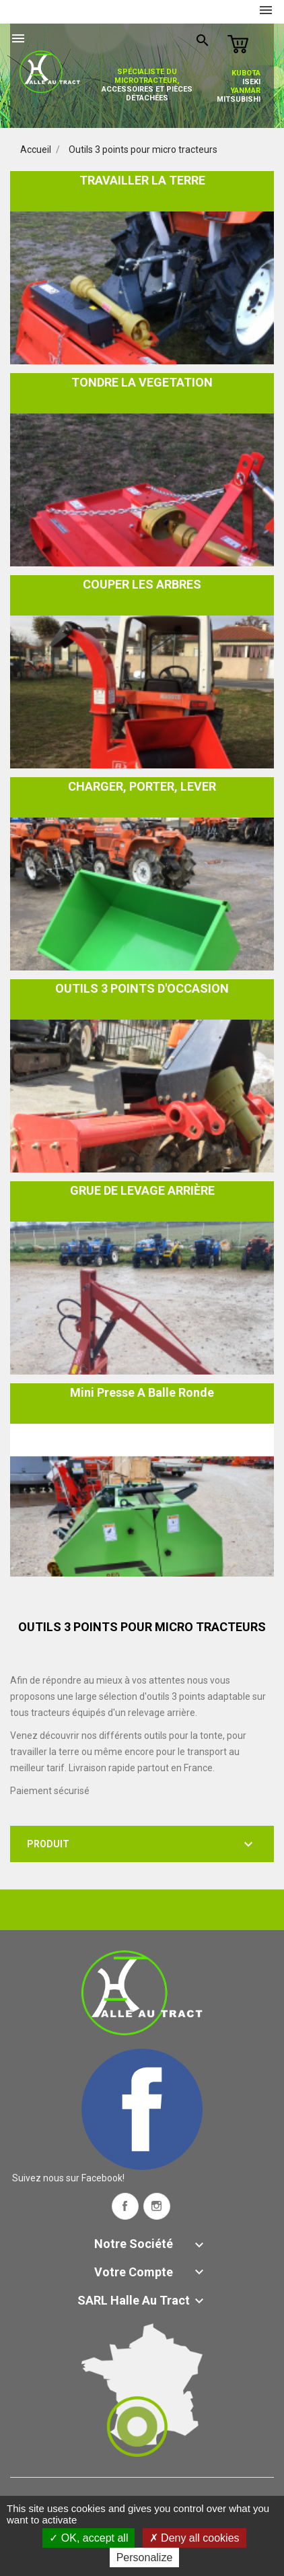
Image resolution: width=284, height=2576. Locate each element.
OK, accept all (88, 2538)
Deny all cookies (194, 2538)
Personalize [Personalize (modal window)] (144, 2557)
